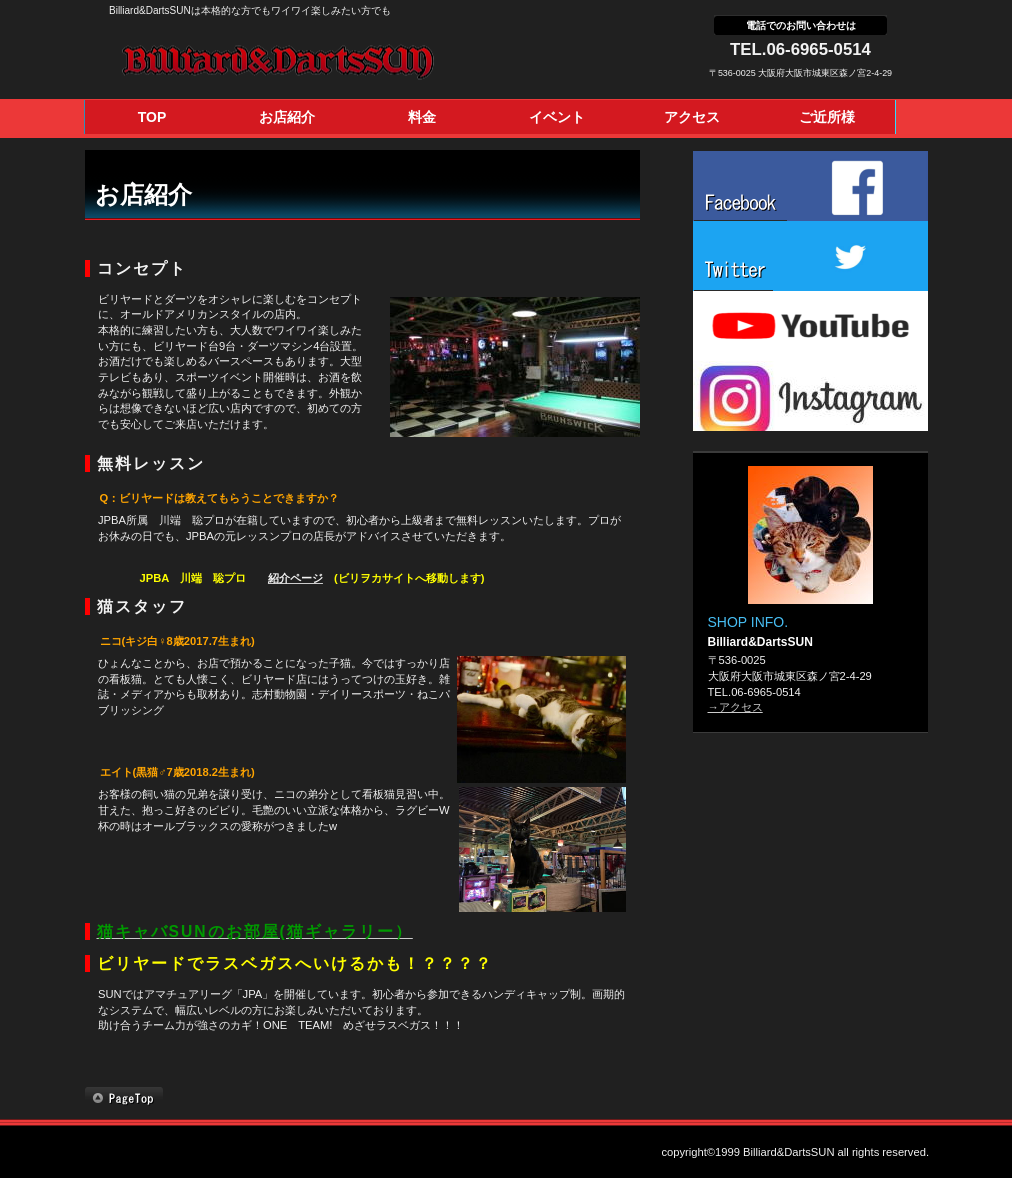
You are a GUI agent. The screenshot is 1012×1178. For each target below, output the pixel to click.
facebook (810, 186)
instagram (810, 396)
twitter (810, 256)
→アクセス (735, 707)
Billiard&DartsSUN (326, 61)
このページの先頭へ (124, 1098)
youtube (810, 326)
